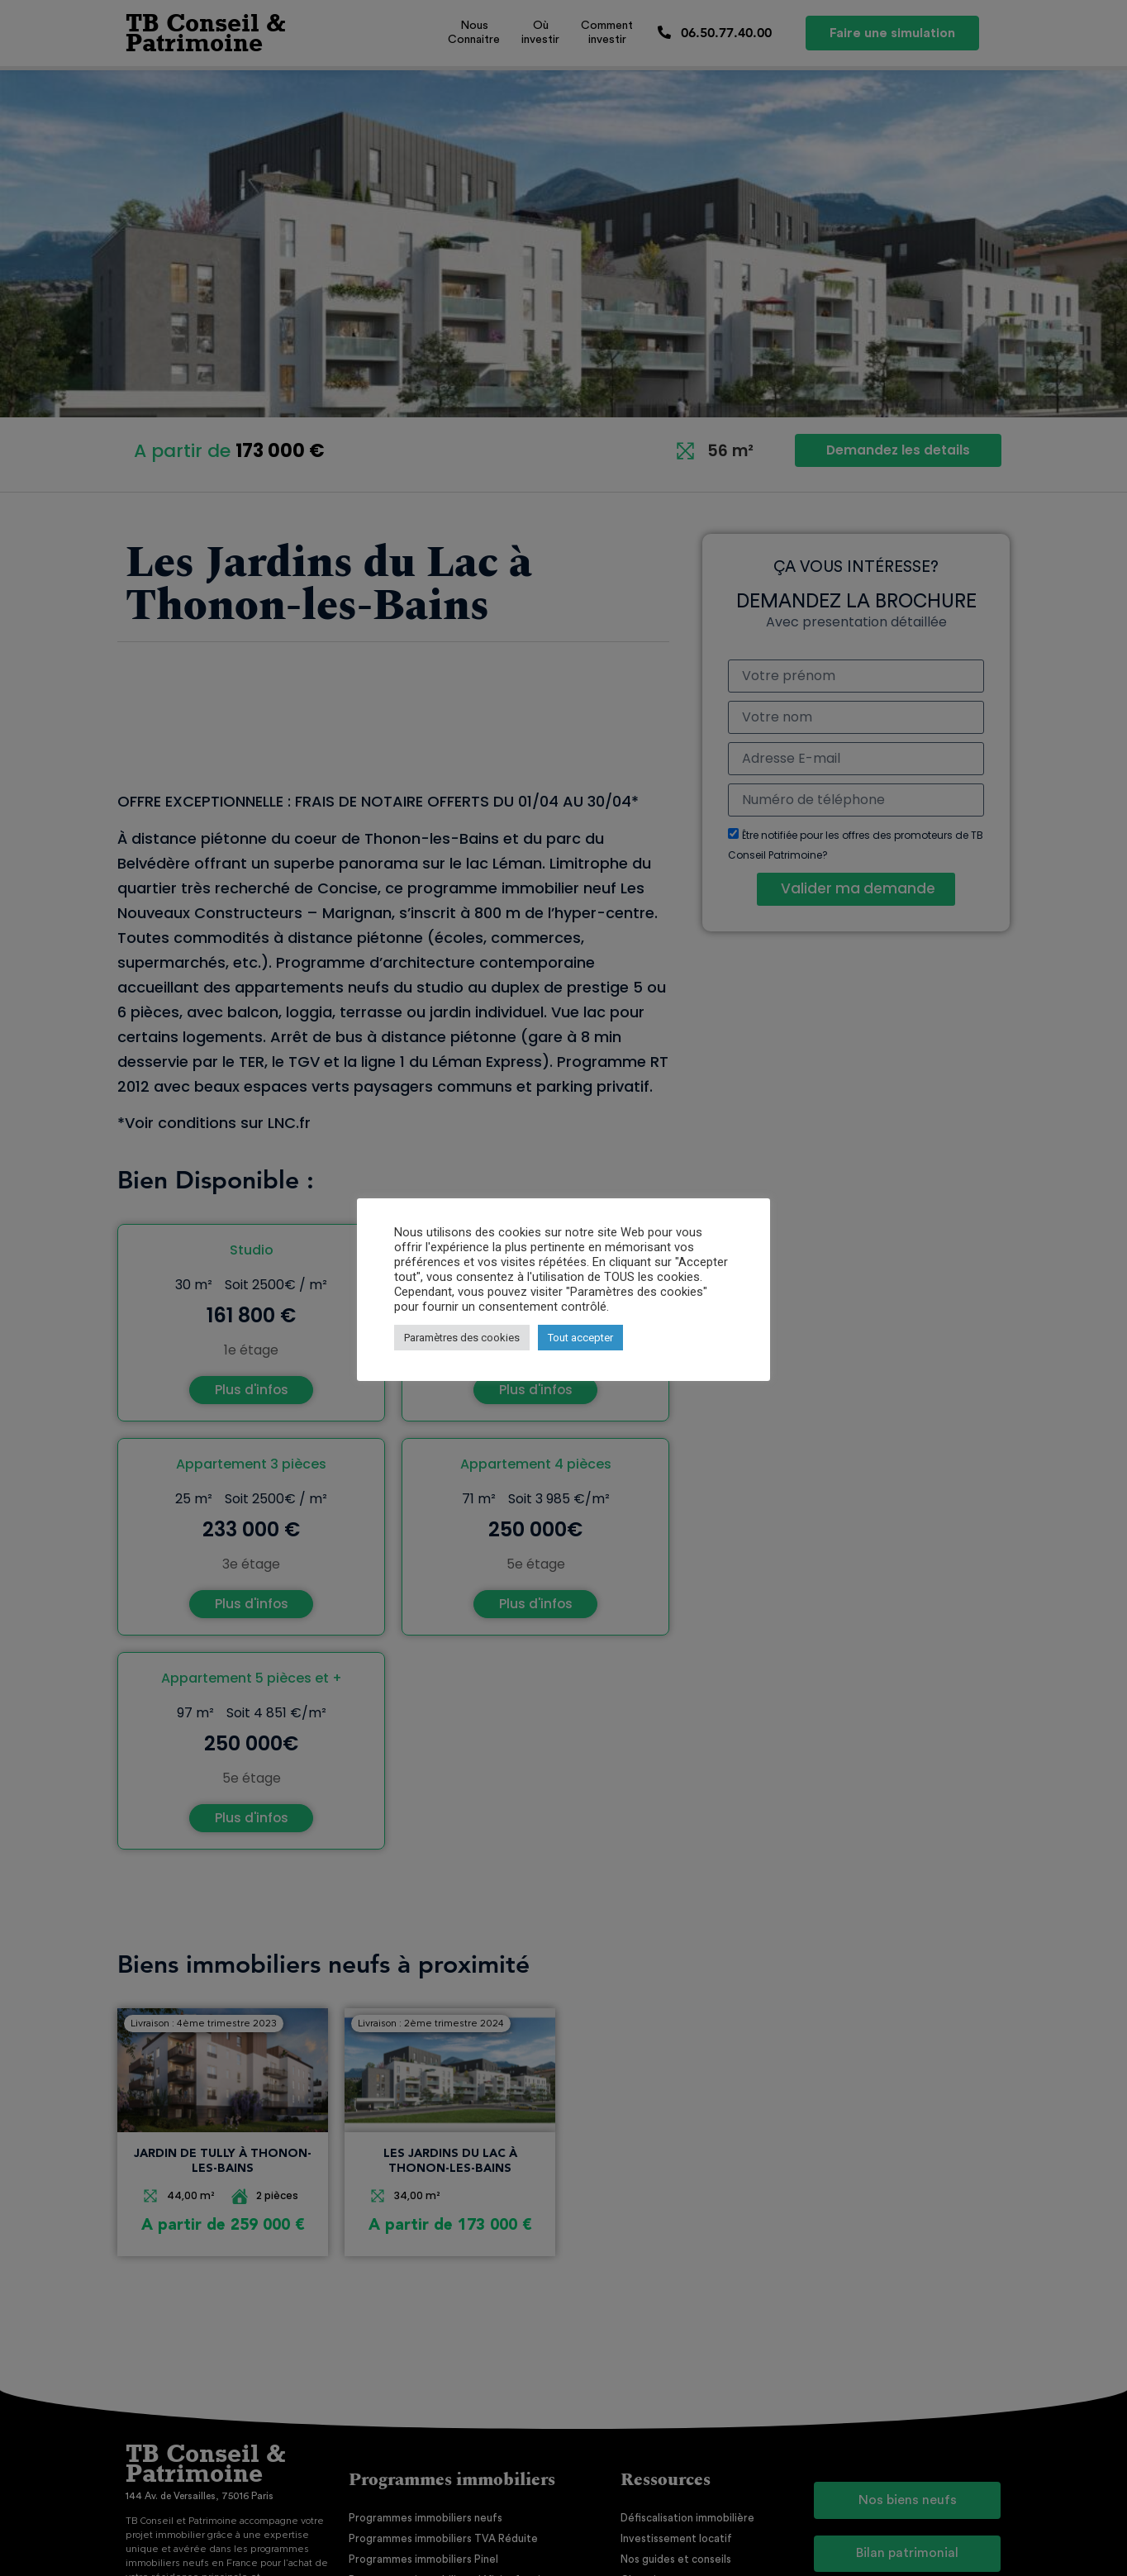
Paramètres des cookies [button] (462, 1337)
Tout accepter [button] (580, 1337)
